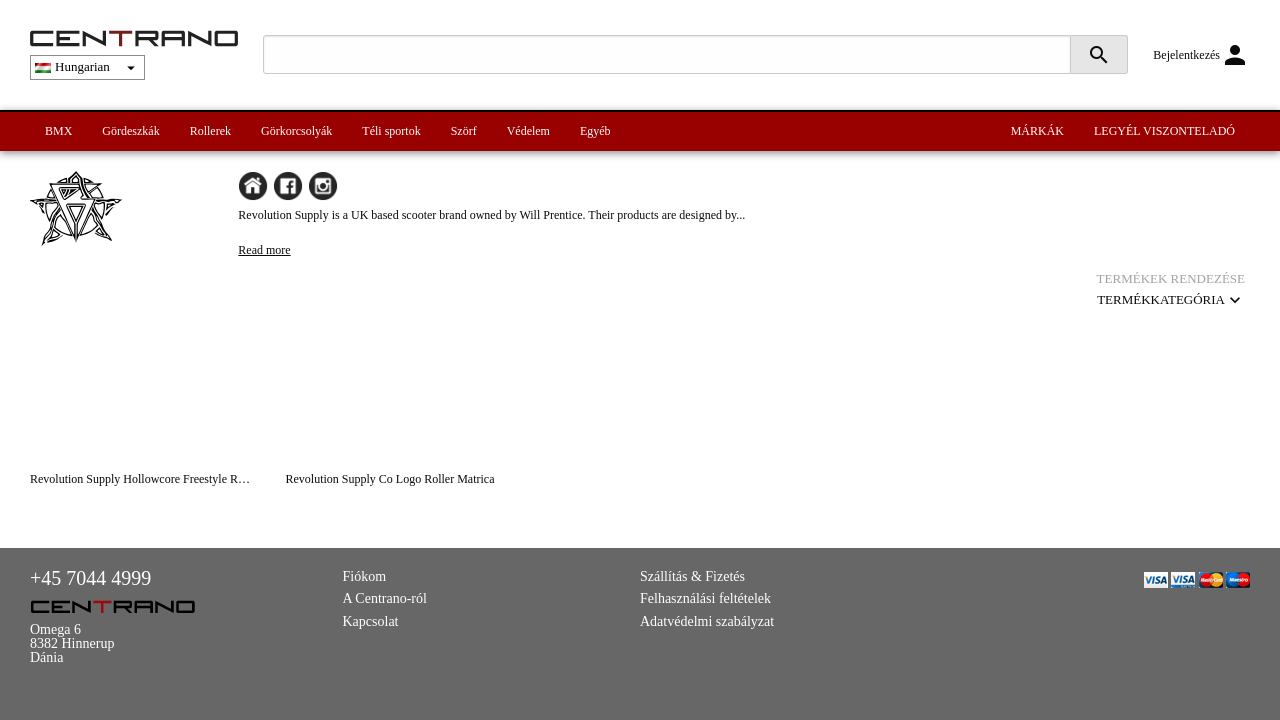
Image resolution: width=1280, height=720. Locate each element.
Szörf (464, 131)
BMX (58, 131)
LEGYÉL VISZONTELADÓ (1164, 131)
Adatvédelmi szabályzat (707, 621)
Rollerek (210, 131)
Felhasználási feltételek (705, 598)
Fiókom (365, 576)
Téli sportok (391, 131)
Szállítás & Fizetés (692, 576)
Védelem (528, 131)
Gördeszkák (130, 131)
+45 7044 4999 (90, 578)
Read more (264, 250)
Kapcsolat (371, 621)
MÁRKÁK (1037, 131)
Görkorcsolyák (296, 131)
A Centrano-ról (385, 598)
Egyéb (595, 131)
